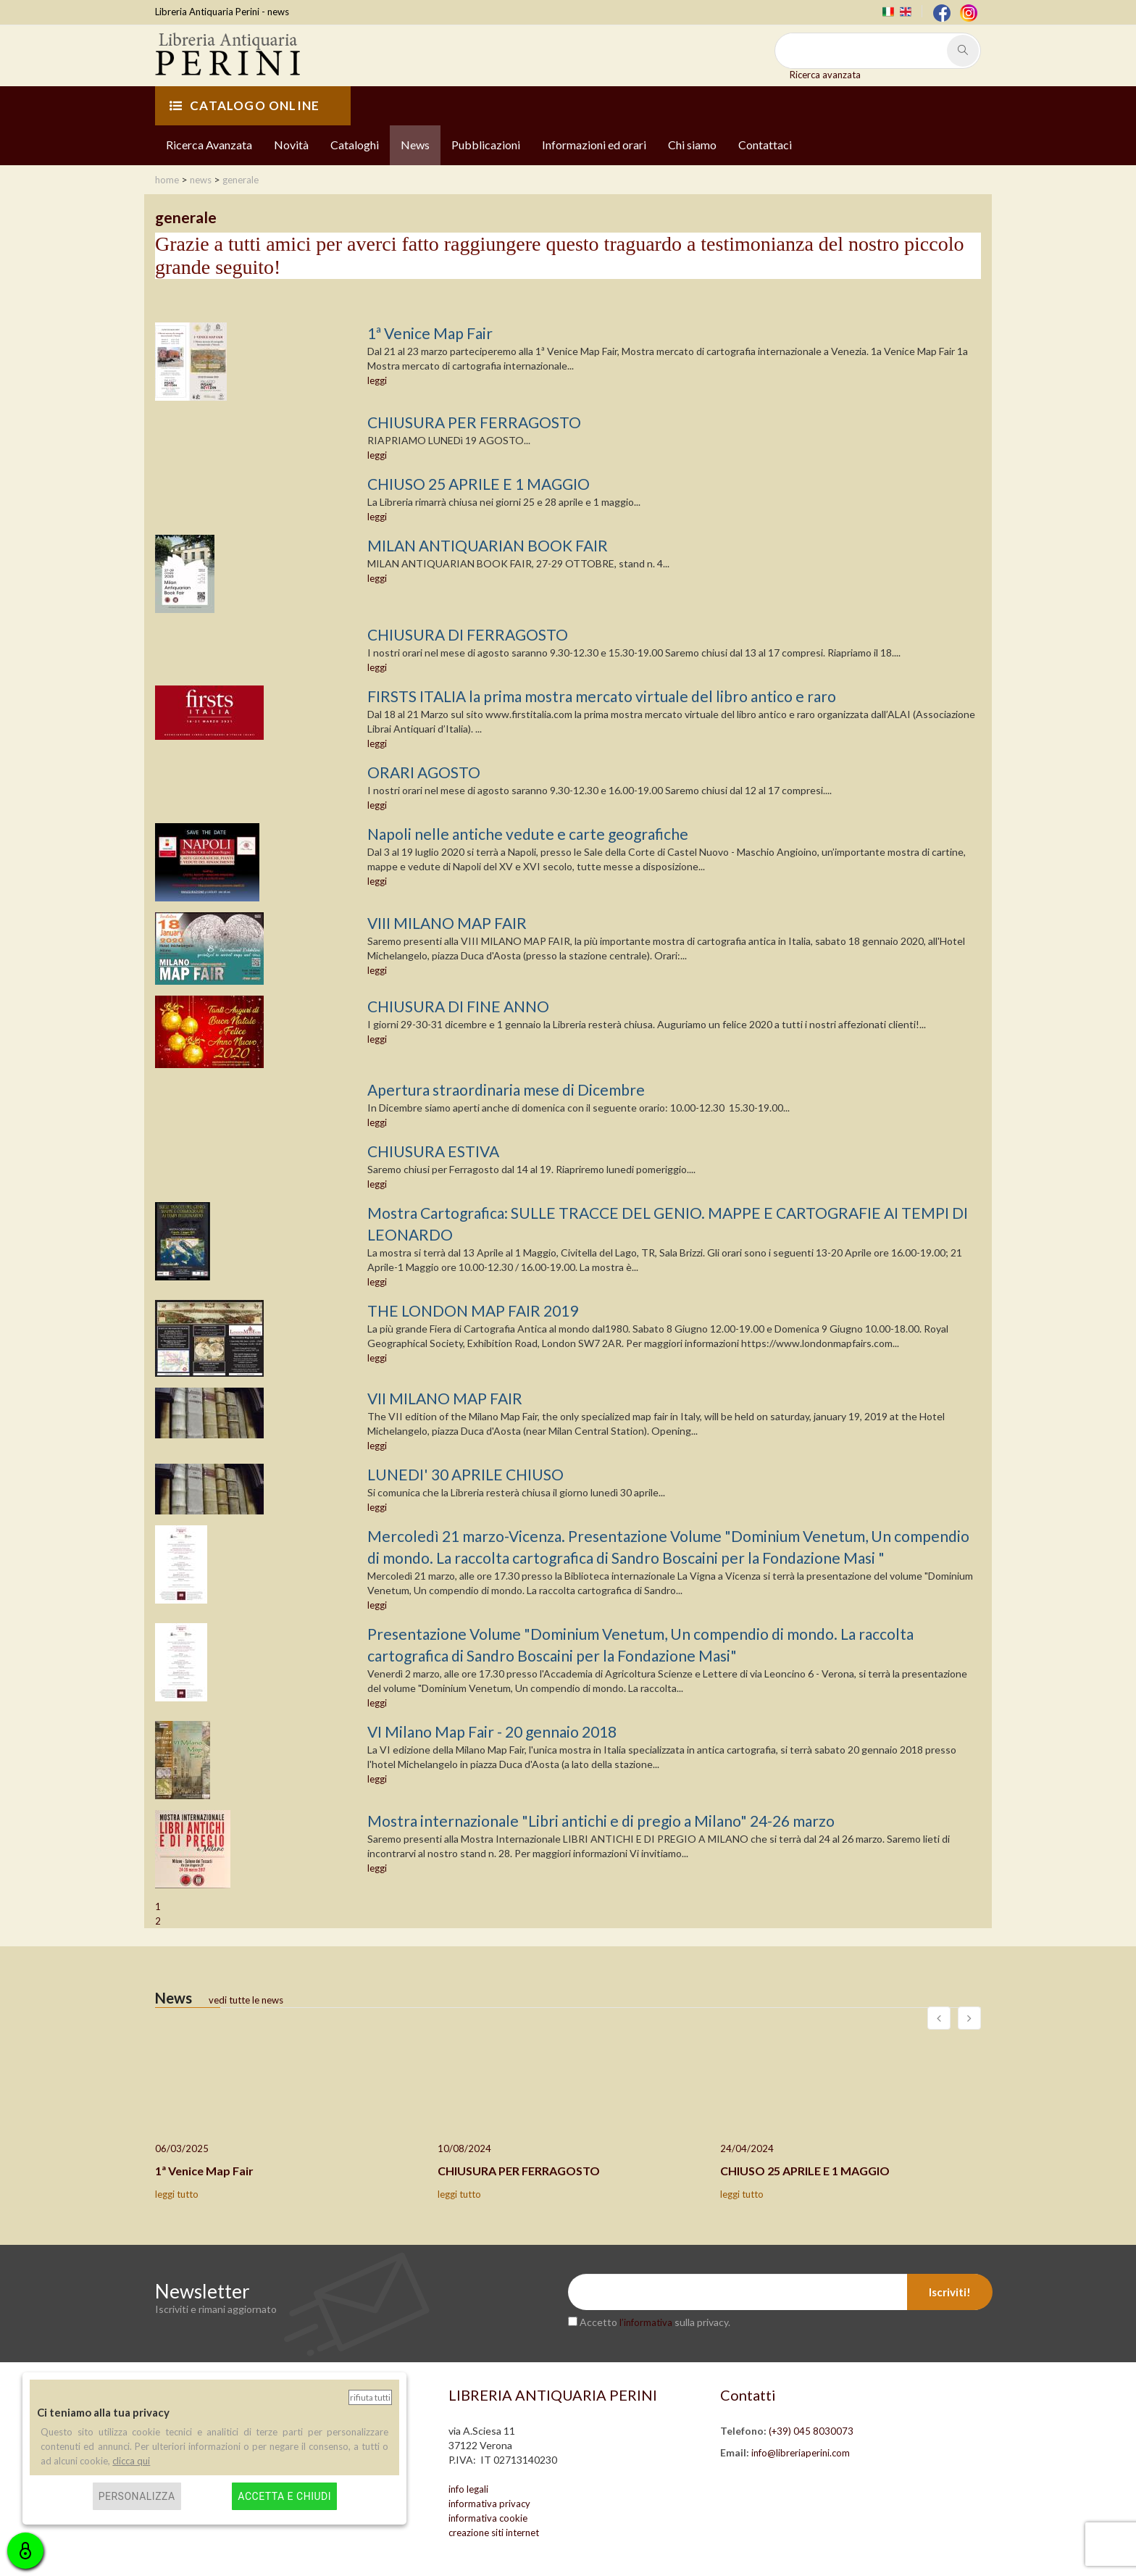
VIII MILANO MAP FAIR (447, 923)
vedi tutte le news (246, 2000)
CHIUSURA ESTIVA (433, 1151)
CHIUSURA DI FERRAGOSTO (467, 634)
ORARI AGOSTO (423, 772)
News (415, 144)
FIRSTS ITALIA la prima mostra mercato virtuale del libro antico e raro (601, 696)
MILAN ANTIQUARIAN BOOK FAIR (487, 545)
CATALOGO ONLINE (245, 105)
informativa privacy (489, 2503)
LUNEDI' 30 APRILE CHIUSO (465, 1474)
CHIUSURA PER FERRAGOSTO (474, 422)
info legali (468, 2489)
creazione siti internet (493, 2532)
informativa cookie (487, 2518)
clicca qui (131, 2461)
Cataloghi (354, 144)
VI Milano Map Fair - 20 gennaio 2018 (492, 1731)
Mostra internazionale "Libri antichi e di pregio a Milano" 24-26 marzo (601, 1821)
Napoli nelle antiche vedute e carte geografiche (527, 834)
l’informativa (645, 2322)
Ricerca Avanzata (209, 144)
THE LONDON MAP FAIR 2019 (472, 1310)
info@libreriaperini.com (800, 2453)
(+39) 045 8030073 (811, 2431)
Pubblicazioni (485, 144)
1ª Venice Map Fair (430, 333)
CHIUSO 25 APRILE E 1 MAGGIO (478, 484)
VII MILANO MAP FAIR (444, 1398)
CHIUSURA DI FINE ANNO (458, 1006)
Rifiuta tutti (370, 2397)
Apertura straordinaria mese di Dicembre (506, 1089)
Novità (291, 144)
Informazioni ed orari (594, 144)
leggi (377, 380)
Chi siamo (692, 144)
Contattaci (765, 144)
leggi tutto (177, 2194)
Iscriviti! (950, 2291)
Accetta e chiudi (284, 2496)
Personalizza (137, 2496)
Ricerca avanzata (825, 74)
